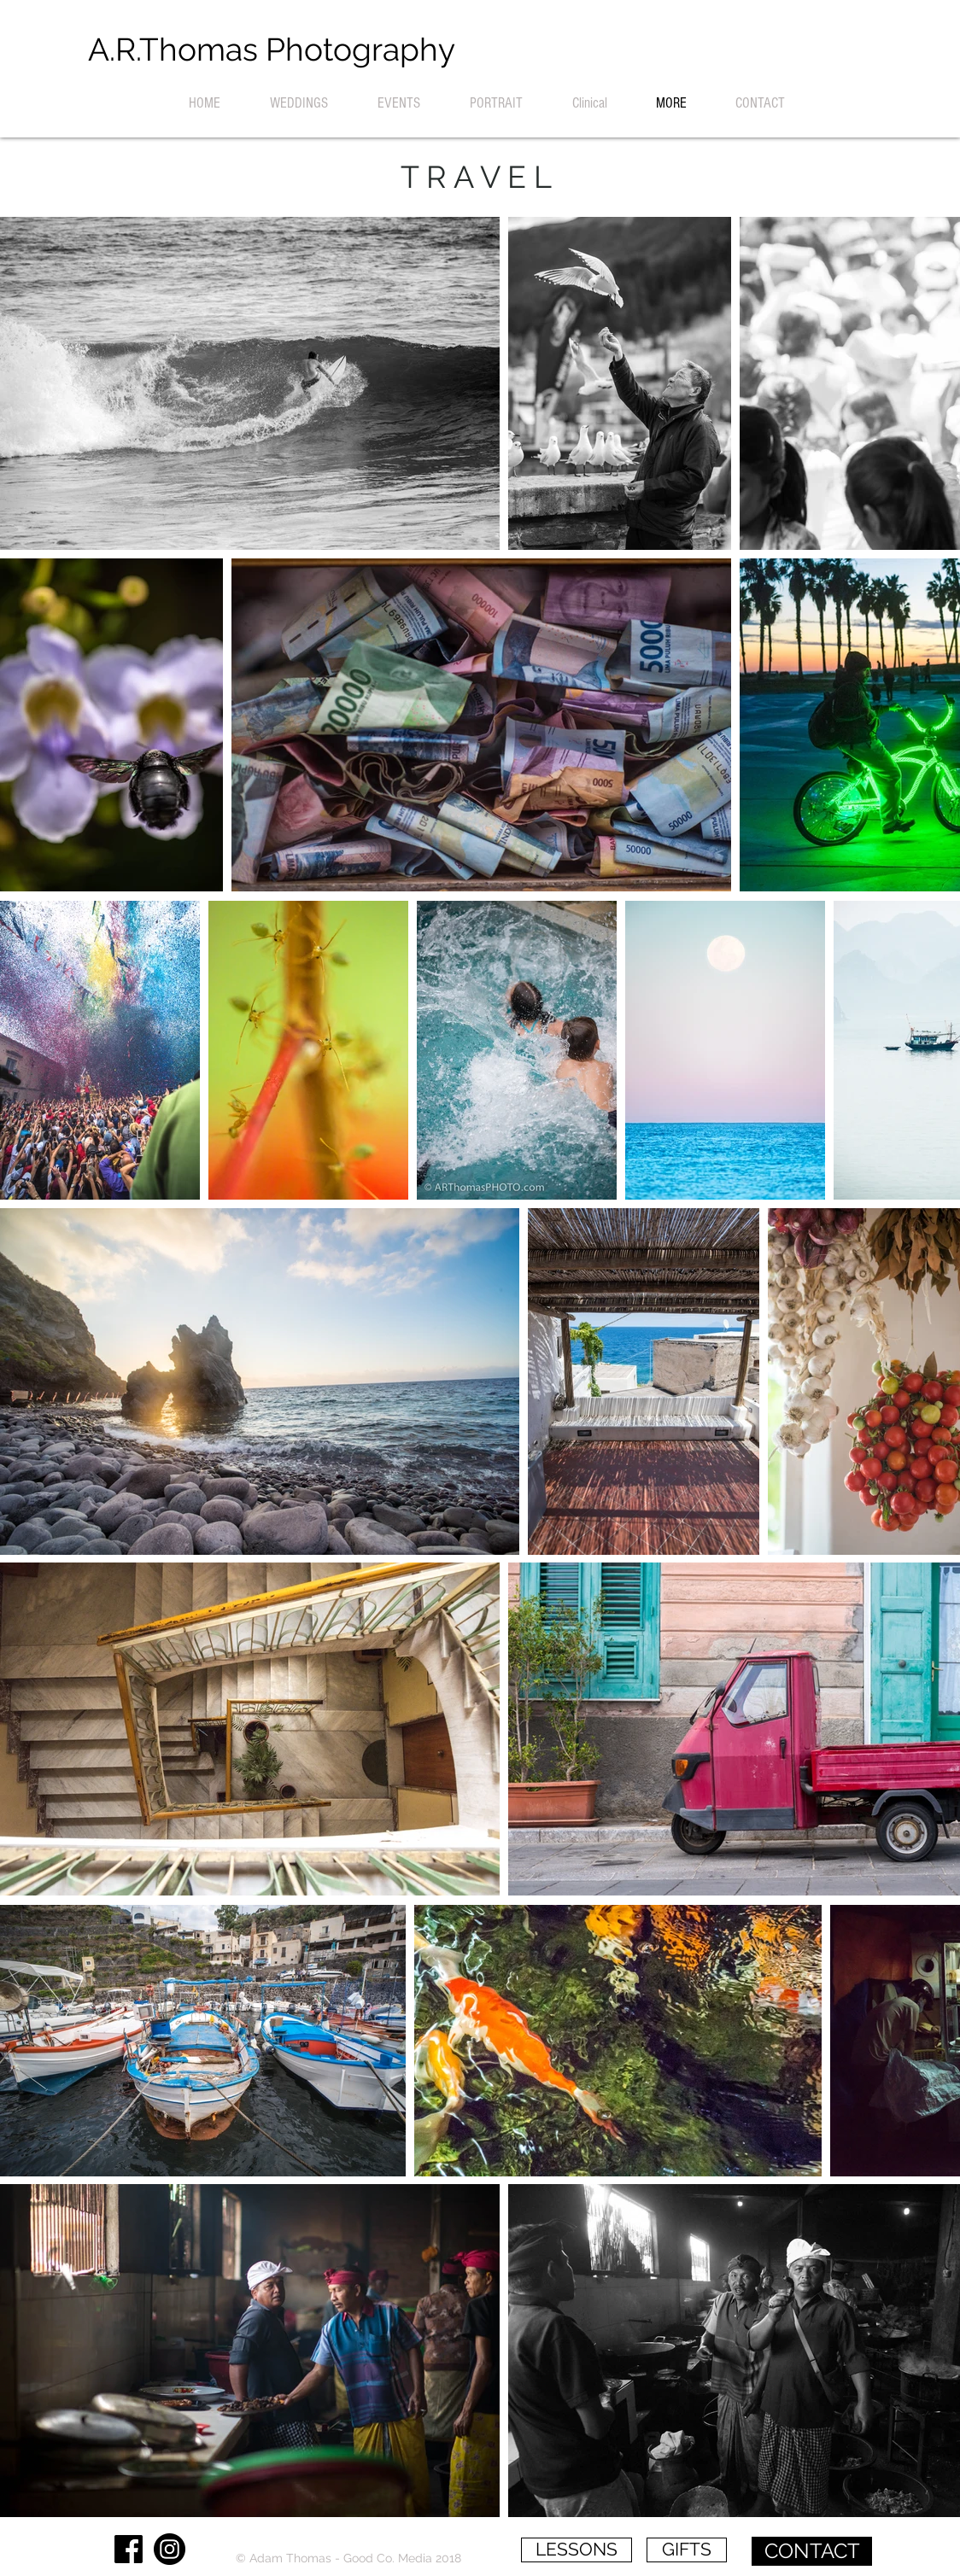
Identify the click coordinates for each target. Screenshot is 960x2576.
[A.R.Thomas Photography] (271, 50)
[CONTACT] (812, 2551)
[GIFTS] (687, 2550)
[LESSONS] (576, 2550)
